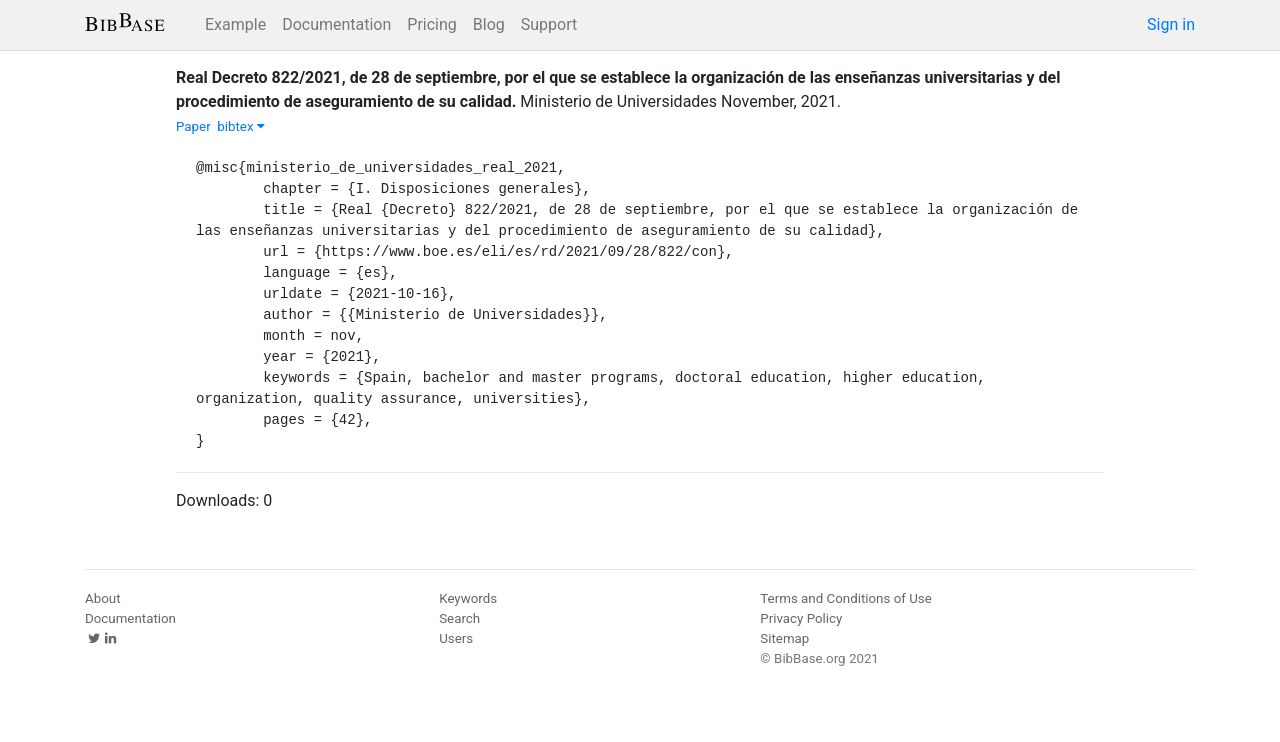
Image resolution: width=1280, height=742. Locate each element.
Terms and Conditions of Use (845, 598)
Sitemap (784, 638)
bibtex (241, 126)
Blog (489, 24)
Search (459, 618)
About (103, 598)
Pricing (432, 24)
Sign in (1171, 24)
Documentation (336, 24)
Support (549, 24)
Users (456, 638)
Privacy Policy (801, 618)
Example (235, 24)
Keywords (468, 598)
